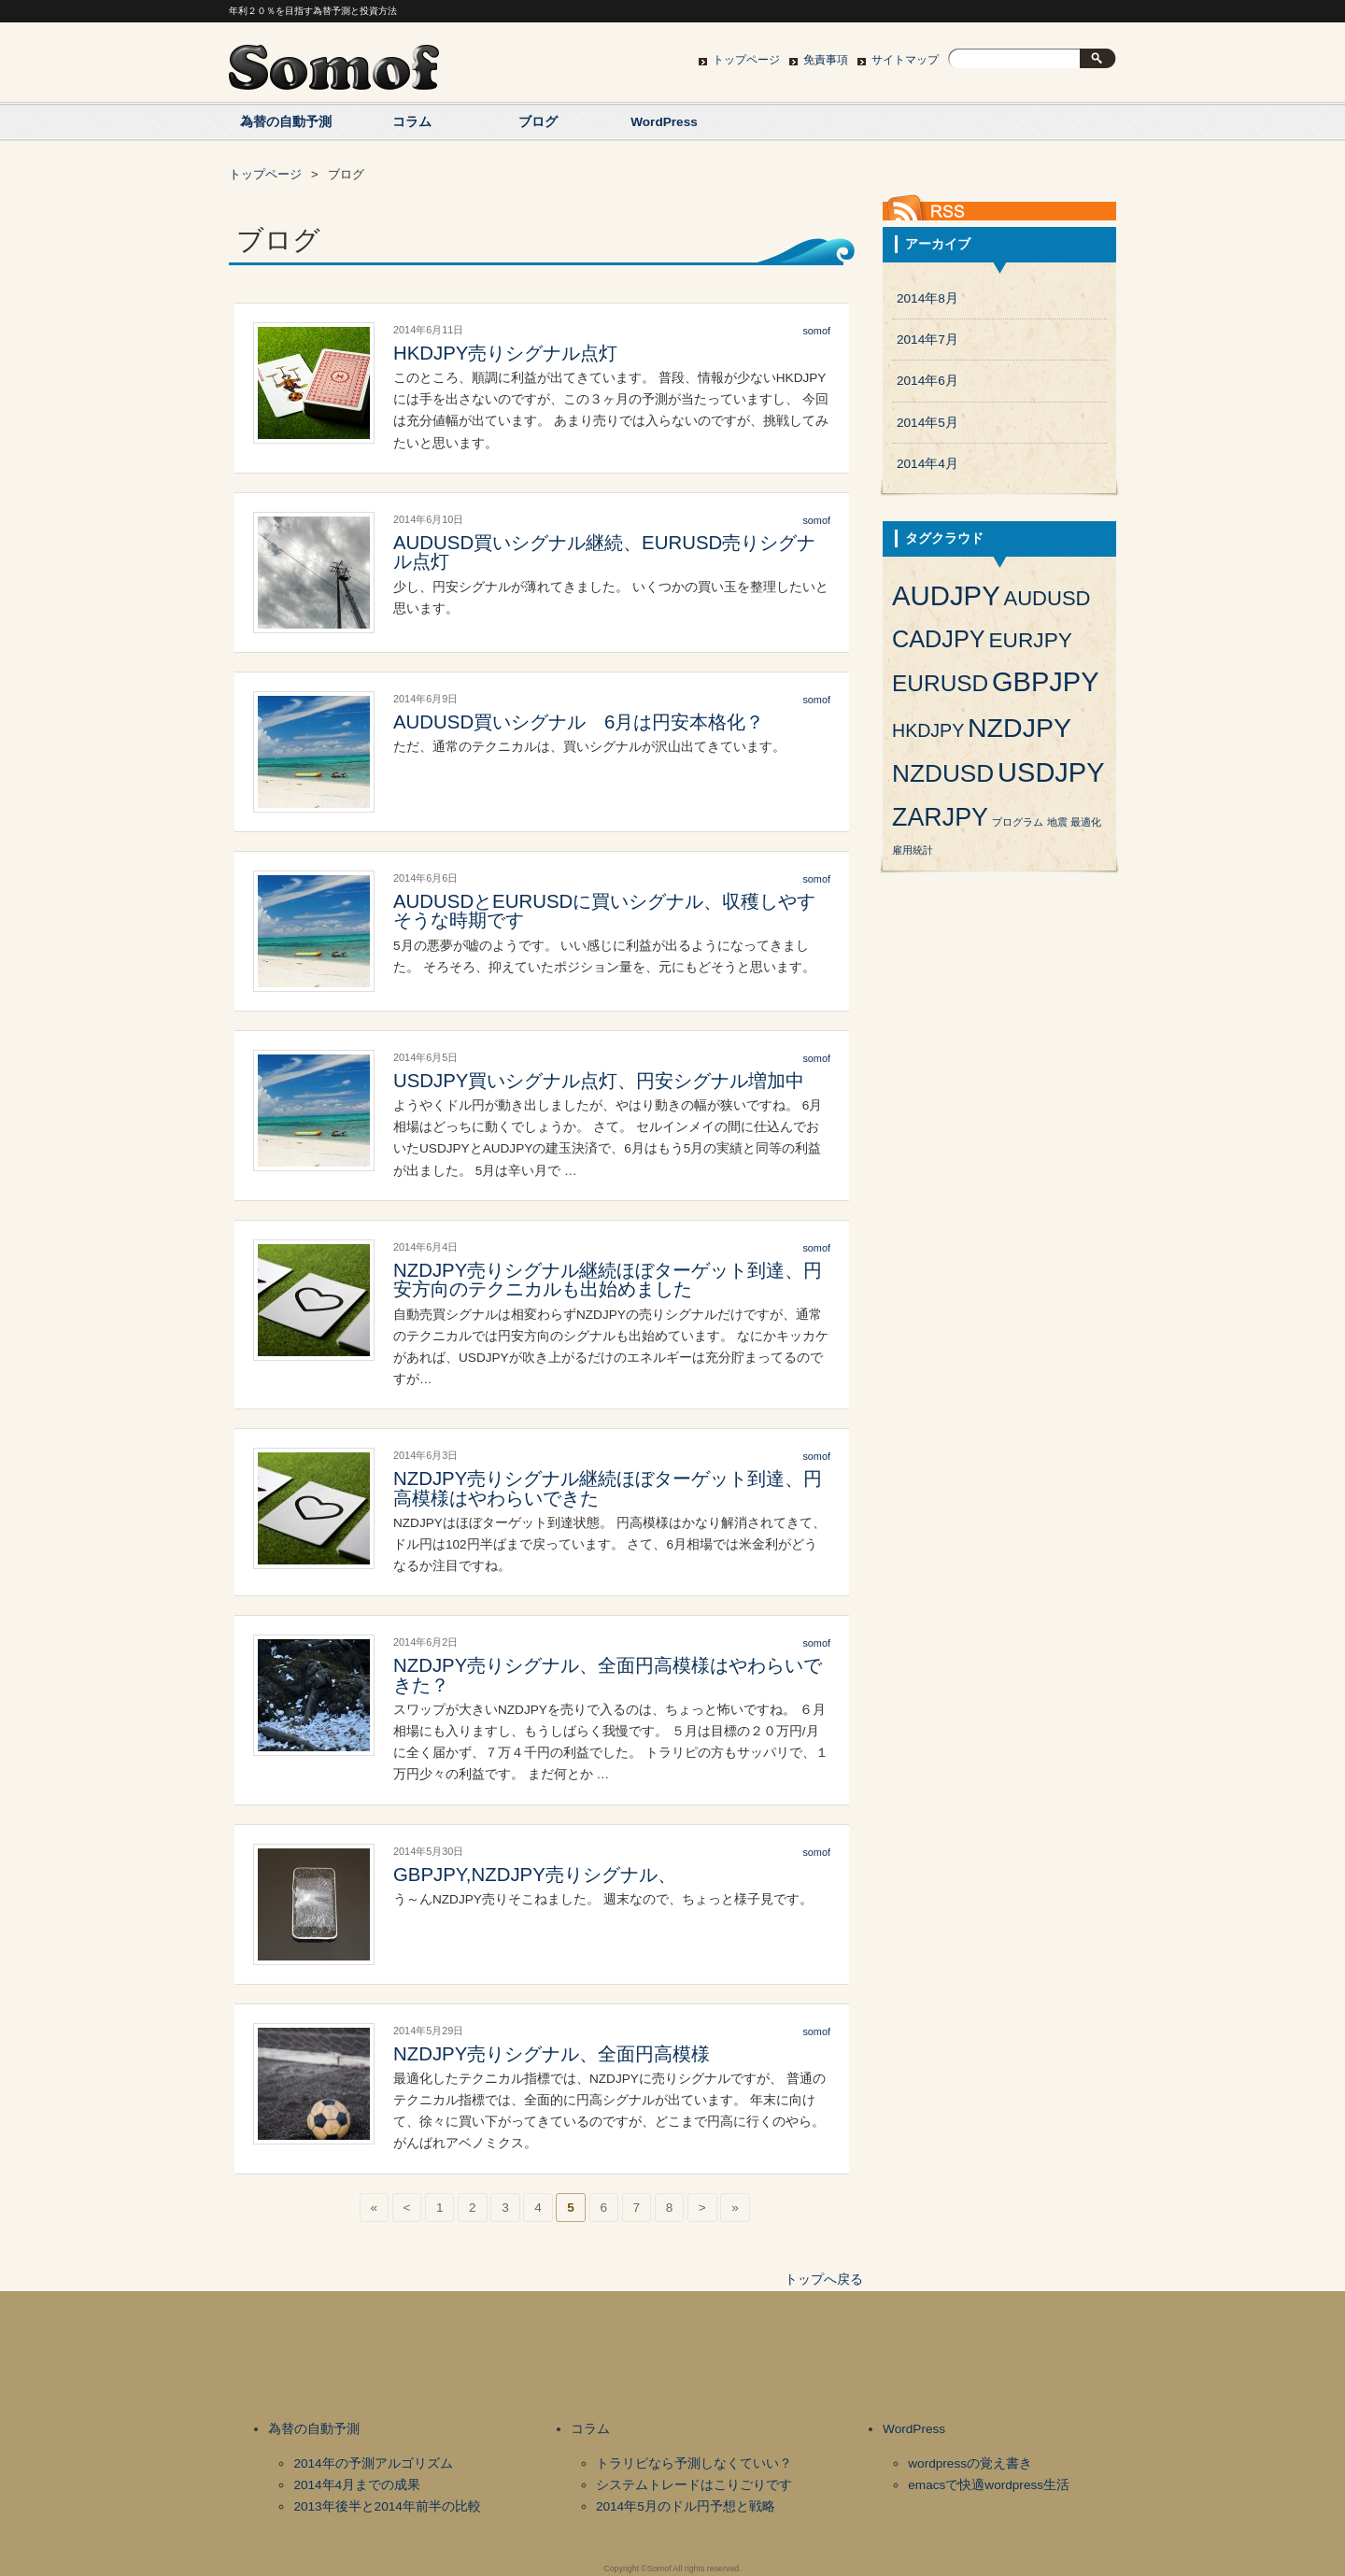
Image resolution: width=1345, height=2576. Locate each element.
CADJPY (938, 639)
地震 (1057, 822)
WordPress (664, 122)
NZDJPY (1019, 728)
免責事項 (825, 59)
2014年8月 (927, 298)
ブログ (538, 122)
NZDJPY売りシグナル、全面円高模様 (551, 2054)
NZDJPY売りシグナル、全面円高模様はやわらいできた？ (607, 1674)
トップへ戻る (824, 2279)
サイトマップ (905, 59)
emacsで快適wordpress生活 (988, 2485)
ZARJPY (940, 817)
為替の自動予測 (286, 122)
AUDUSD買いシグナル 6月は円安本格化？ (578, 722)
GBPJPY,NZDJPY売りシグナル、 (534, 1874)
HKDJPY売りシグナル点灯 (505, 353)
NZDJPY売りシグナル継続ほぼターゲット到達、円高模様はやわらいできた (607, 1487)
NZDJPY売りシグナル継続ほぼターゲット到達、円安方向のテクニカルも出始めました (607, 1279)
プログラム (1017, 822)
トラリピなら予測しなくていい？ (694, 2463)
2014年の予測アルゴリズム (372, 2463)
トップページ (746, 59)
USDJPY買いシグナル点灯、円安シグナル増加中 (598, 1080)
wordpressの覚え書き (970, 2463)
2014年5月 (927, 423)
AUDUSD (1047, 598)
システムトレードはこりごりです (694, 2485)
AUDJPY (946, 595)
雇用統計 (912, 850)
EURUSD (940, 683)
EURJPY (1029, 640)
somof (816, 330)
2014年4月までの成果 (356, 2485)
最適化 (1085, 822)
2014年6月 (927, 381)
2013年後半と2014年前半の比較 (386, 2506)
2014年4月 (927, 464)
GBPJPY (1045, 682)
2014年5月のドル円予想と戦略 (685, 2506)
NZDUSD (943, 773)
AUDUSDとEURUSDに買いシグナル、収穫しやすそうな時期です (604, 910)
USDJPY (1051, 772)
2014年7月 (927, 340)
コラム (412, 122)
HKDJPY (928, 730)
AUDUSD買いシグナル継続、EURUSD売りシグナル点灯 (604, 552)
